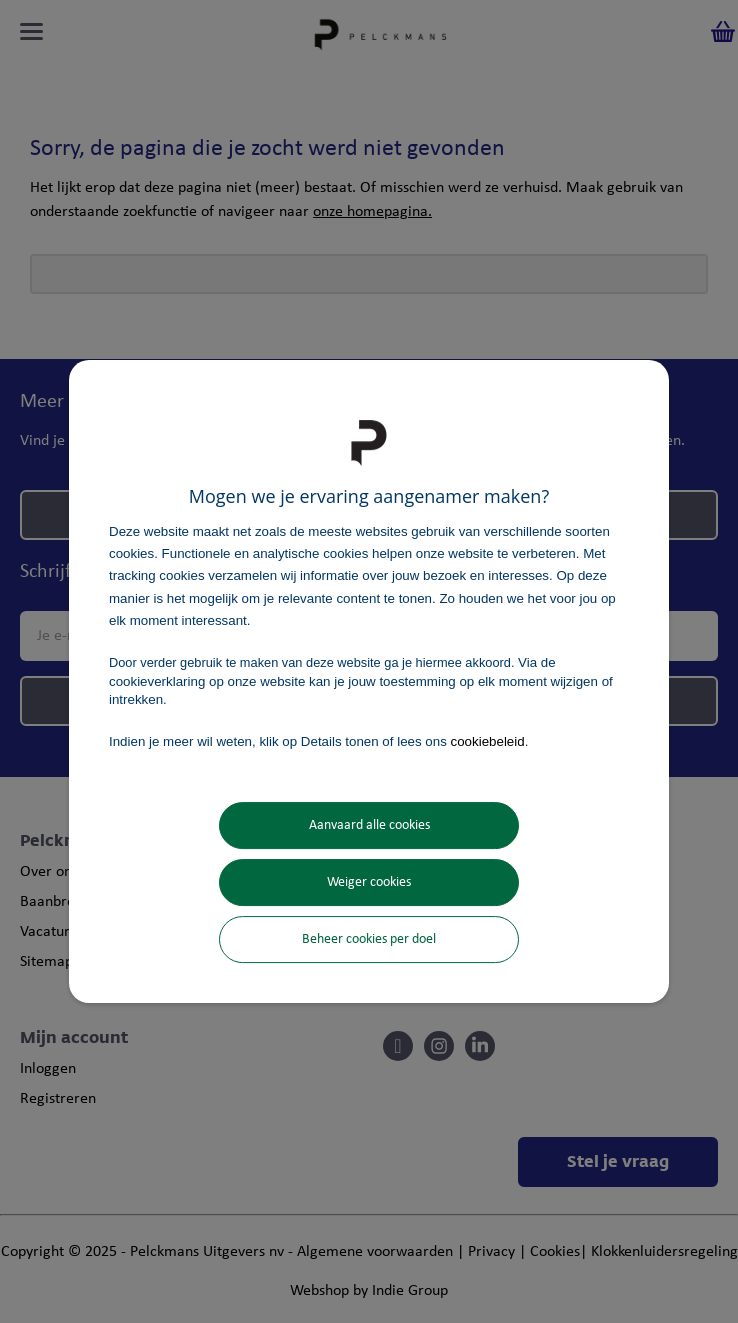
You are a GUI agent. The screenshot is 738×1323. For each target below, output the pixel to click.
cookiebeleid (488, 741)
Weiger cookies (369, 882)
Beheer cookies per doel (369, 939)
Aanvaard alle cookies (369, 825)
